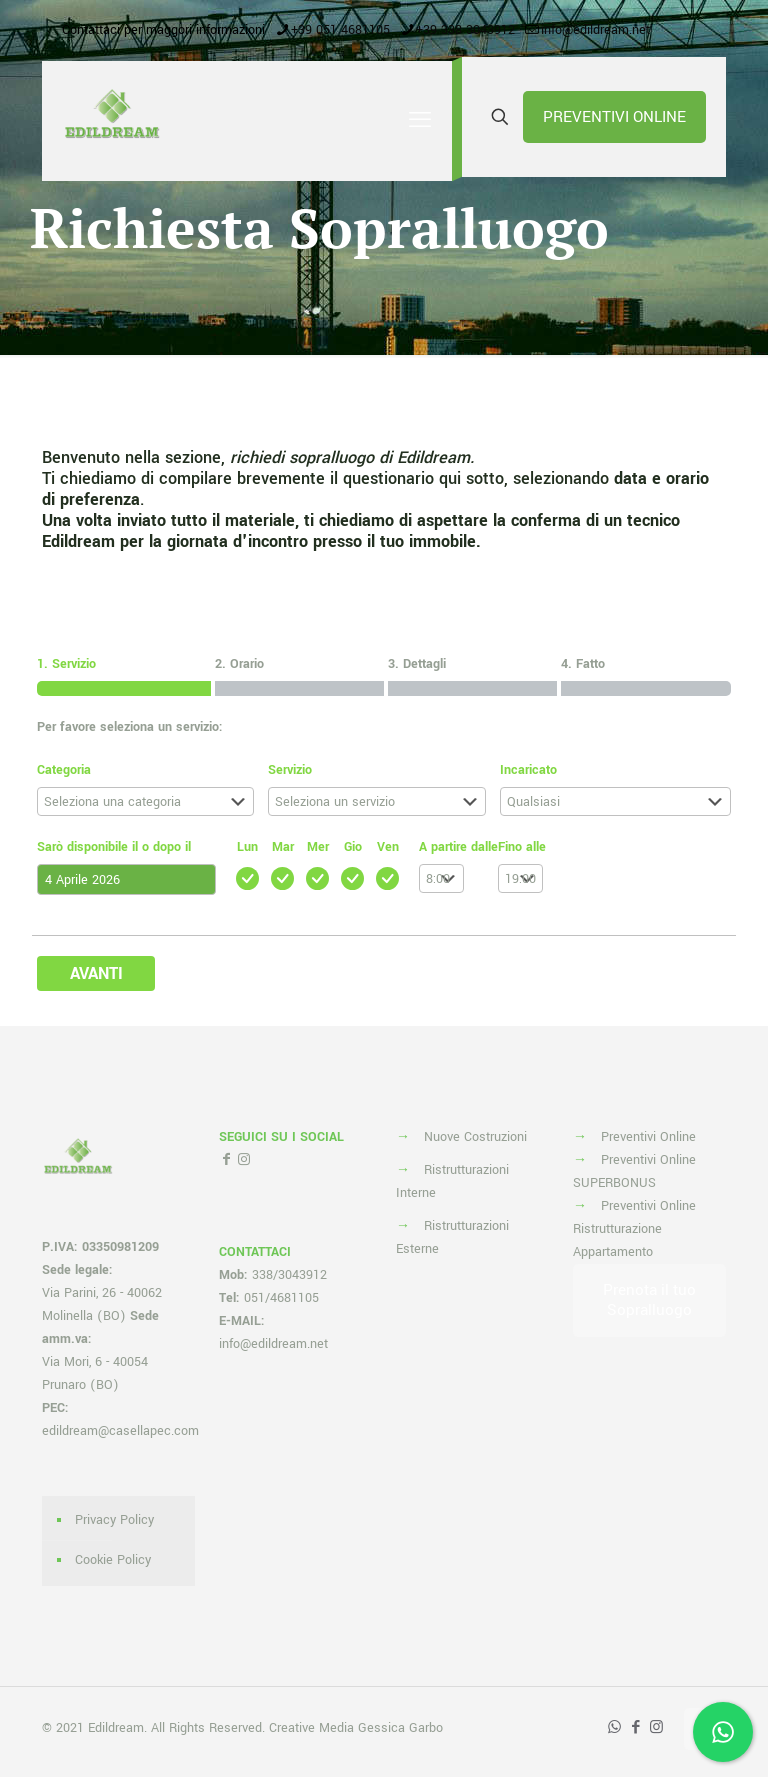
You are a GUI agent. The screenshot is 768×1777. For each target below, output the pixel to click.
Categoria (64, 770)
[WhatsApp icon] (614, 1727)
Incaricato (528, 770)
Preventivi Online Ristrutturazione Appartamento (634, 1229)
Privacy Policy (114, 1520)
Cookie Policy (113, 1560)
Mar (283, 847)
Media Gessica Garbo (381, 1728)
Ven (388, 847)
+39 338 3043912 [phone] (465, 30)
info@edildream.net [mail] (595, 30)
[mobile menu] (420, 121)
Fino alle (522, 847)
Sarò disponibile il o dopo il (114, 847)
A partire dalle (458, 847)
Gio (353, 847)
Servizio (290, 770)
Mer (318, 847)
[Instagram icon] (656, 1727)
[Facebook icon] (635, 1727)
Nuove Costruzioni (475, 1137)
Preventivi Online (648, 1137)
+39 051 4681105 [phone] (340, 30)
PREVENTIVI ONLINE (614, 117)
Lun (247, 847)
